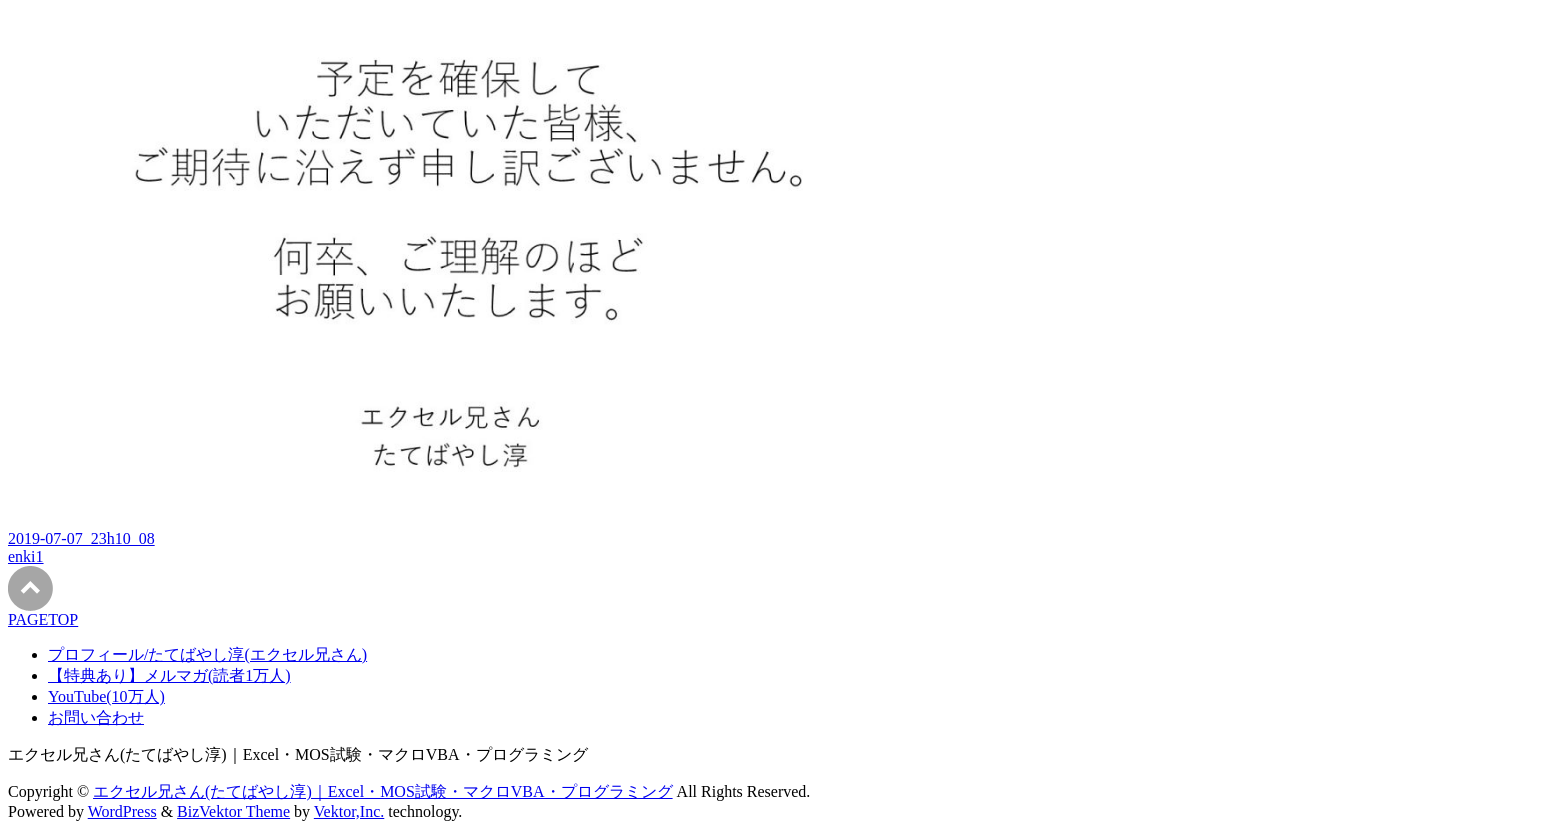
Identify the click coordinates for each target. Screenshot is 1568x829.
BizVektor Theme (233, 811)
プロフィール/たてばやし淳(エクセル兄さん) (207, 654)
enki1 (26, 556)
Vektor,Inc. (349, 811)
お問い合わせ (96, 717)
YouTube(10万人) (106, 696)
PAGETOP (43, 619)
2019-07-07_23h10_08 (81, 538)
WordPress (122, 811)
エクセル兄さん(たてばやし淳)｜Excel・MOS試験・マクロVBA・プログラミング (383, 791)
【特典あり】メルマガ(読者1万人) (169, 675)
